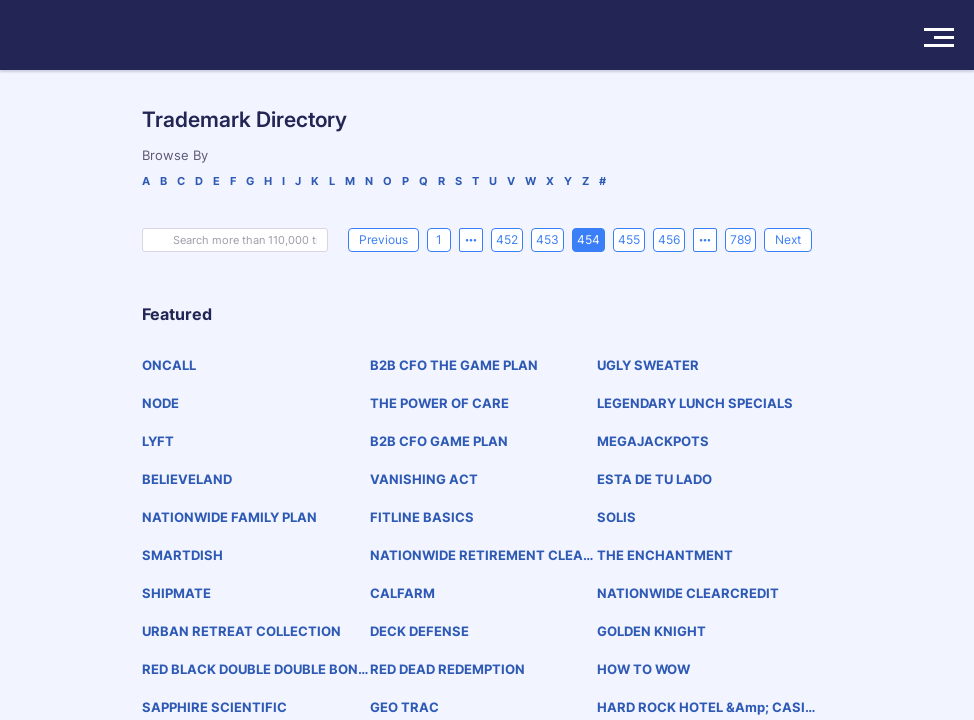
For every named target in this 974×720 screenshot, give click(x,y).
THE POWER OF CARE (439, 403)
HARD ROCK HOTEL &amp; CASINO (706, 707)
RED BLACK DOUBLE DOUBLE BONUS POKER (254, 669)
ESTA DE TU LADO (654, 479)
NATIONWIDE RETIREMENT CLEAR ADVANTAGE (481, 555)
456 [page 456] (669, 239)
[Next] (788, 240)
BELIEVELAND (187, 479)
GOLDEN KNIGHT (651, 631)
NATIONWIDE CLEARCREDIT (688, 593)
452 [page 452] (507, 239)
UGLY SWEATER (648, 365)
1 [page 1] (439, 239)
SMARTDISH (182, 555)
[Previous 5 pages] (471, 240)
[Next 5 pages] (705, 240)
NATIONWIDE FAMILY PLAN (229, 517)
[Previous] (383, 240)
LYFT (158, 441)
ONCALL (169, 365)
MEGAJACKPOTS (653, 441)
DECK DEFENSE (419, 631)
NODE (160, 403)
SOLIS (616, 517)
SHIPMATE (176, 593)
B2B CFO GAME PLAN (439, 441)
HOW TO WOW (643, 669)
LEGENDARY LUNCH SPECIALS (695, 403)
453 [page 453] (547, 239)
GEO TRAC (404, 707)
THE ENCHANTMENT (665, 555)
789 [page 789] (740, 239)
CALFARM (402, 593)
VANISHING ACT (424, 479)
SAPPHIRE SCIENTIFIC (214, 707)
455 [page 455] (629, 239)
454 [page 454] (588, 239)
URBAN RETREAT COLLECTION (241, 631)
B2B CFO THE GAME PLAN (454, 365)
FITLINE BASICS (422, 517)
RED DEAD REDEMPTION (447, 669)
